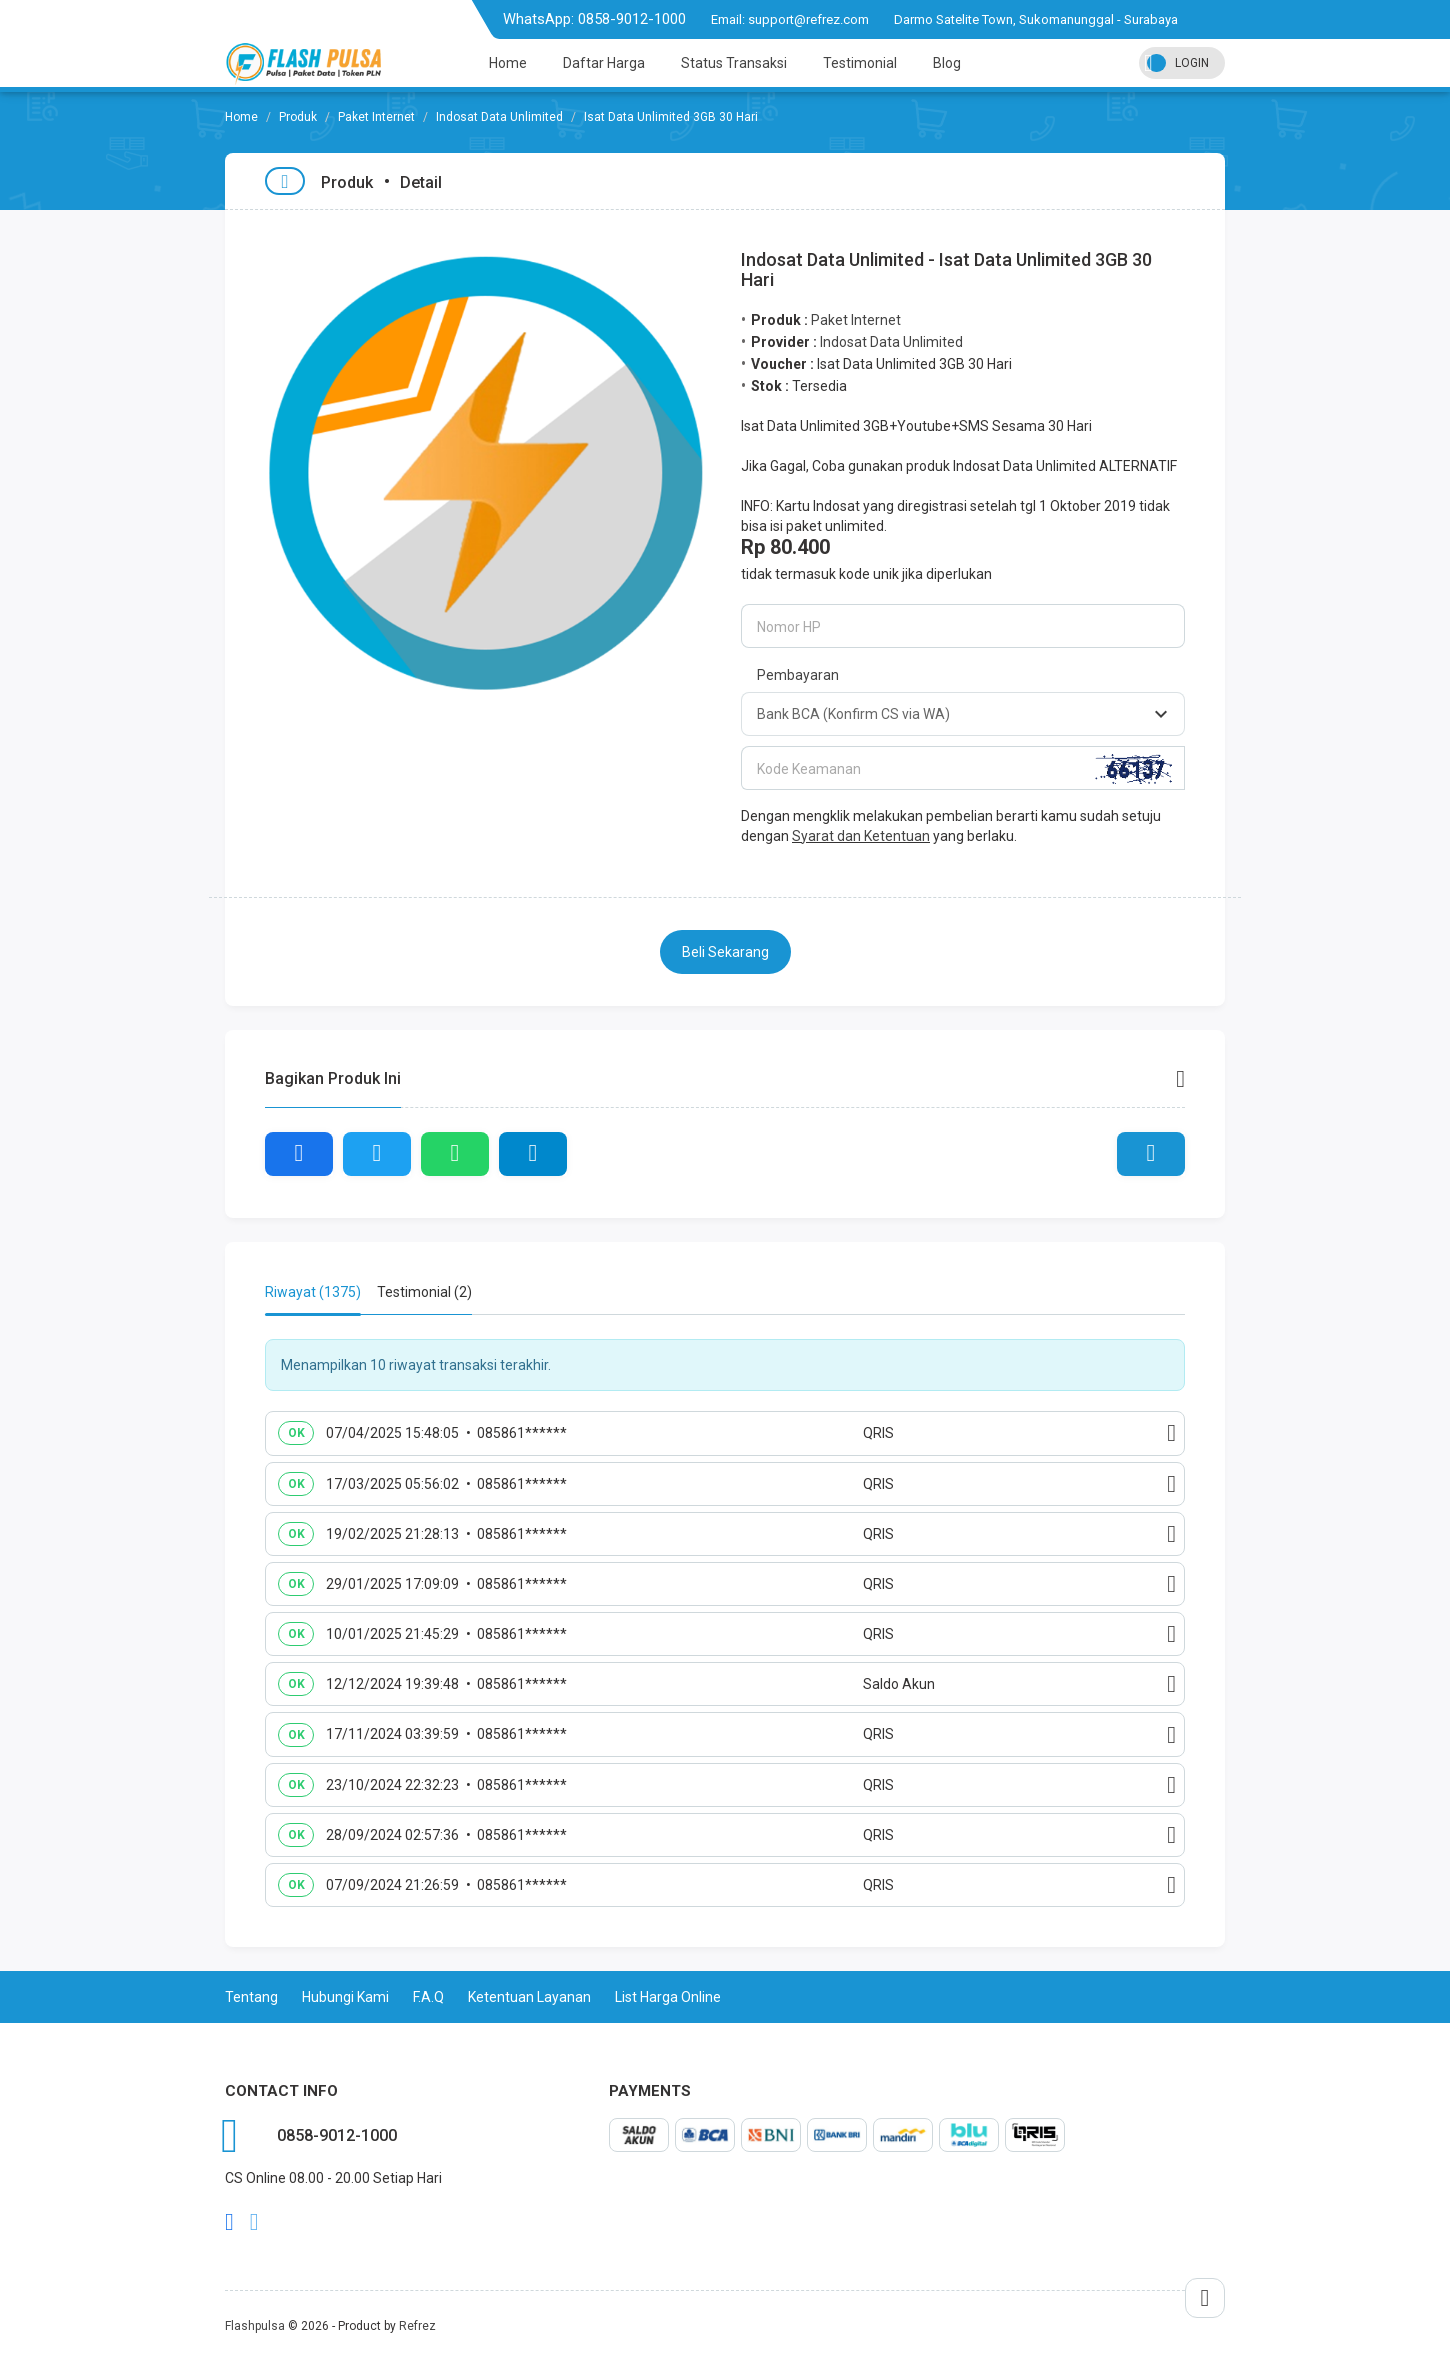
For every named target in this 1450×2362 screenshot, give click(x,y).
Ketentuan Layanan (529, 1997)
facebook (229, 2222)
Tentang (251, 1997)
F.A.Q (428, 1997)
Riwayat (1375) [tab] (313, 1292)
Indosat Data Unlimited (499, 117)
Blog (947, 63)
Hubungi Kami (345, 1997)
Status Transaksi (734, 63)
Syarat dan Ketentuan (861, 836)
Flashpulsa (255, 2326)
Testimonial (860, 63)
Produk (298, 117)
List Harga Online (668, 1997)
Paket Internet (376, 117)
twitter (254, 2222)
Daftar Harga (604, 63)
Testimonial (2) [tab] (424, 1292)
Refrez (417, 2326)
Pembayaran (798, 675)
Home (508, 63)
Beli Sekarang (725, 952)
